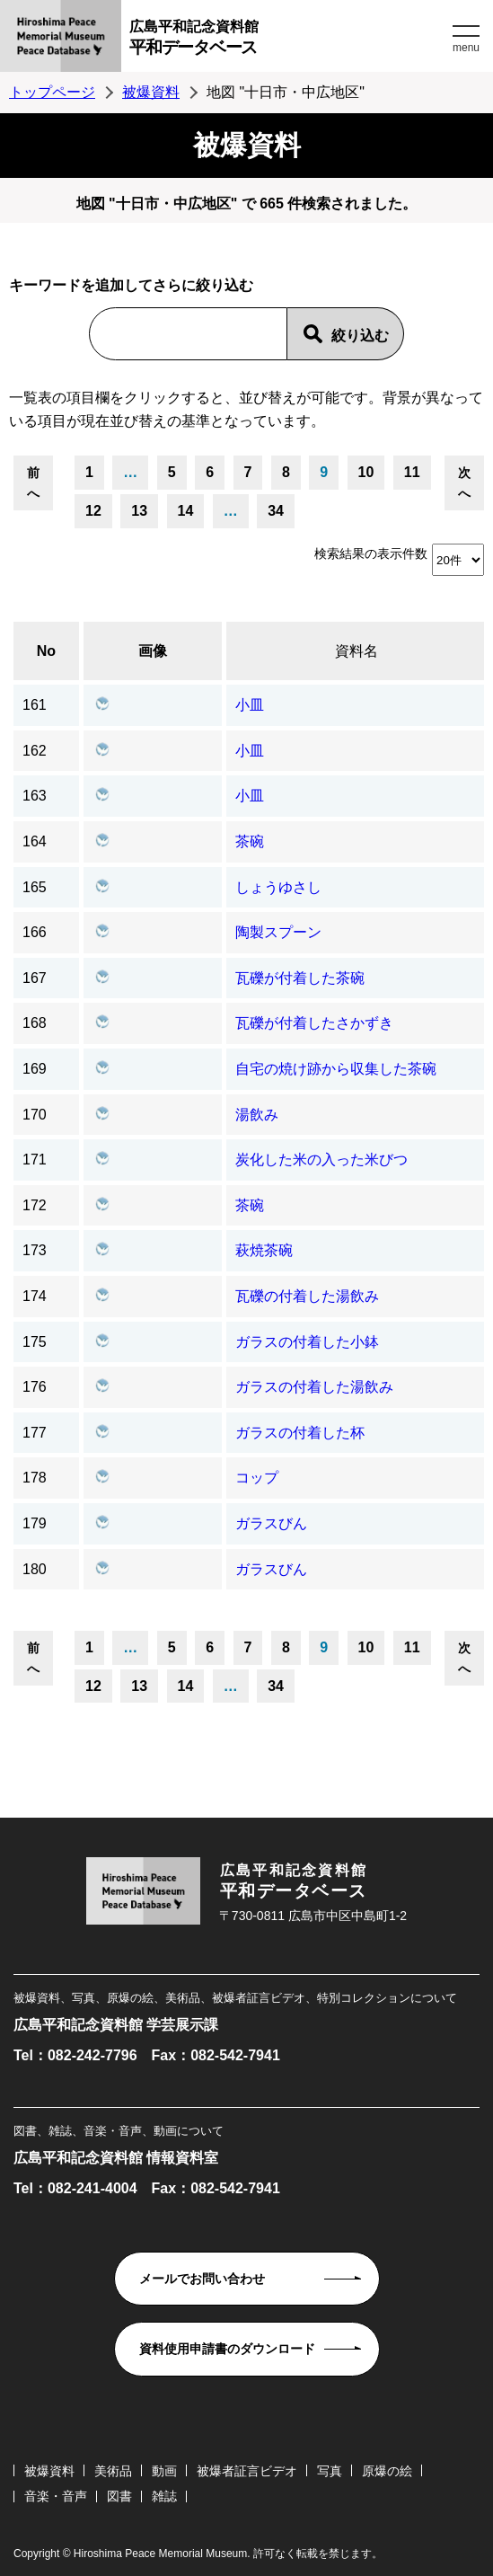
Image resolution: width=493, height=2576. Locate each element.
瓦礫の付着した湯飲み (307, 1296)
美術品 (113, 2471)
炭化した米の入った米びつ (321, 1159)
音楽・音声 (55, 2496)
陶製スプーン (278, 932)
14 (186, 510)
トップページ (52, 92)
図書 (119, 2496)
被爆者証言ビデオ (247, 2471)
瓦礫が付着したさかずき (314, 1023)
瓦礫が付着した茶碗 (300, 978)
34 (276, 510)
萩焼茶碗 (264, 1250)
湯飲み (256, 1114)
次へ (464, 482)
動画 (164, 2471)
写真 (329, 2471)
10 (366, 472)
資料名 (356, 651)
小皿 (249, 705)
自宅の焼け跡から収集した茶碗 (335, 1068)
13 (139, 510)
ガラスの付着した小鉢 (307, 1342)
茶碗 (249, 841)
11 (412, 472)
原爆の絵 (387, 2471)
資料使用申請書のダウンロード (227, 2348)
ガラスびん (271, 1523)
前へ (33, 482)
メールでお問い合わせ (202, 2278)
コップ (256, 1477)
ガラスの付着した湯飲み (314, 1386)
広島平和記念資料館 (288, 40)
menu (466, 47)
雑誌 (164, 2496)
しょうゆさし (278, 887)
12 (93, 510)
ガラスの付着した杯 (300, 1432)
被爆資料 (151, 92)
